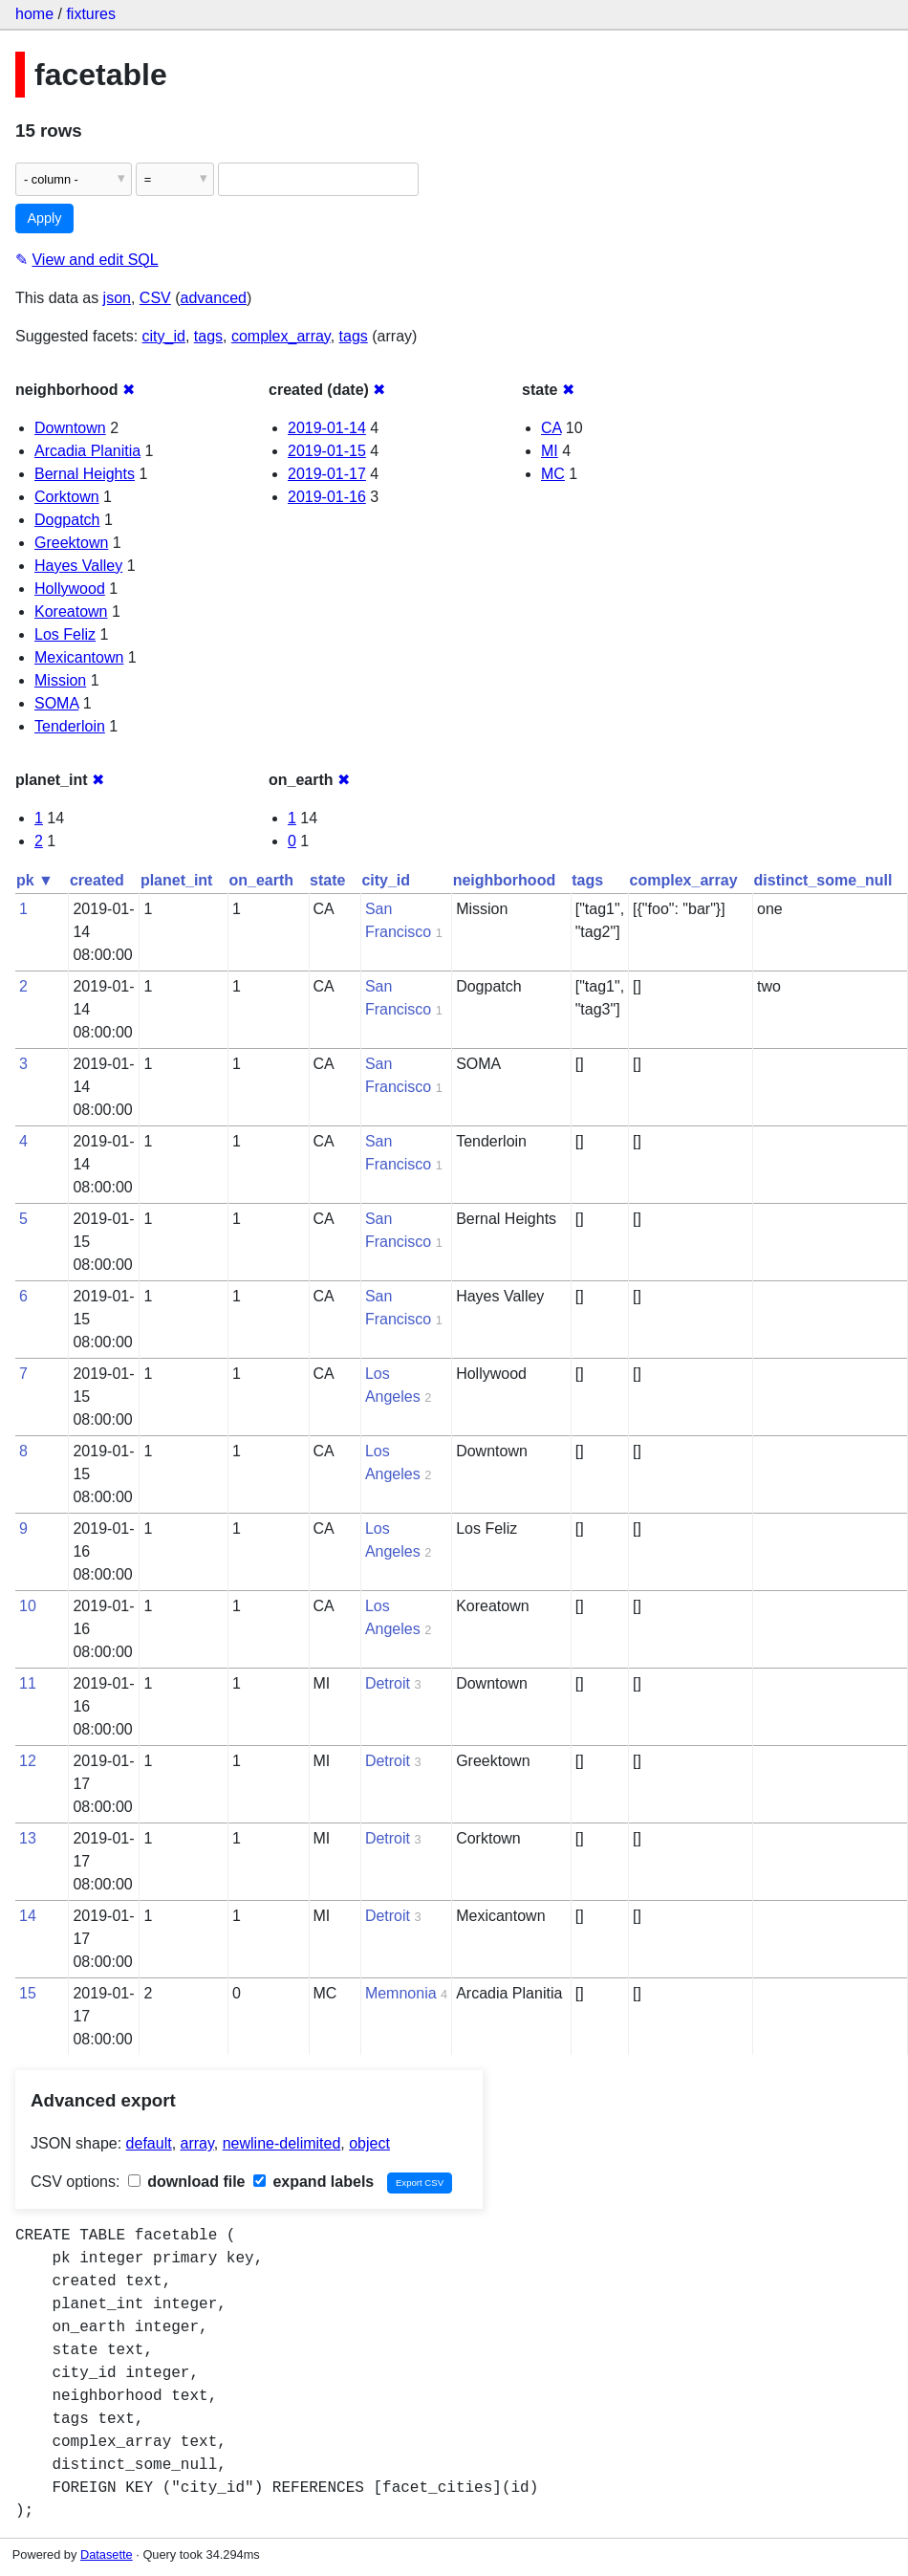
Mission (60, 680)
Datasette (106, 2554)
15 (27, 1993)
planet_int (177, 880)
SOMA (56, 703)
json (117, 298)
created (97, 880)
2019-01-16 (327, 497)
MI (549, 451)
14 (27, 1916)
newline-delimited (282, 2143)
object (369, 2143)
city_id (163, 336)
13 (27, 1838)
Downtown (70, 428)
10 (27, 1606)
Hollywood (69, 588)
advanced (214, 298)
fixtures (91, 14)
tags (208, 336)
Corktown (66, 497)
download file (187, 2181)
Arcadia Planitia (87, 451)
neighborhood (504, 880)
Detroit (387, 1683)
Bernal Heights (84, 474)
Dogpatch (67, 520)
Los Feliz (65, 634)
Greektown (71, 543)
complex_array (281, 336)
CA (551, 428)
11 (27, 1683)
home (34, 14)
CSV (155, 298)
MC (553, 474)
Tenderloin (69, 726)
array (197, 2143)
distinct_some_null (823, 880)
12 (27, 1761)
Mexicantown (78, 657)
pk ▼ (35, 880)
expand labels (313, 2181)
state (327, 880)
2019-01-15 (327, 451)
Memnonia (401, 1993)
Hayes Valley (78, 565)
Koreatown (71, 611)
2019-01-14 (327, 428)
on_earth (260, 880)
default (149, 2143)
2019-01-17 (327, 474)
